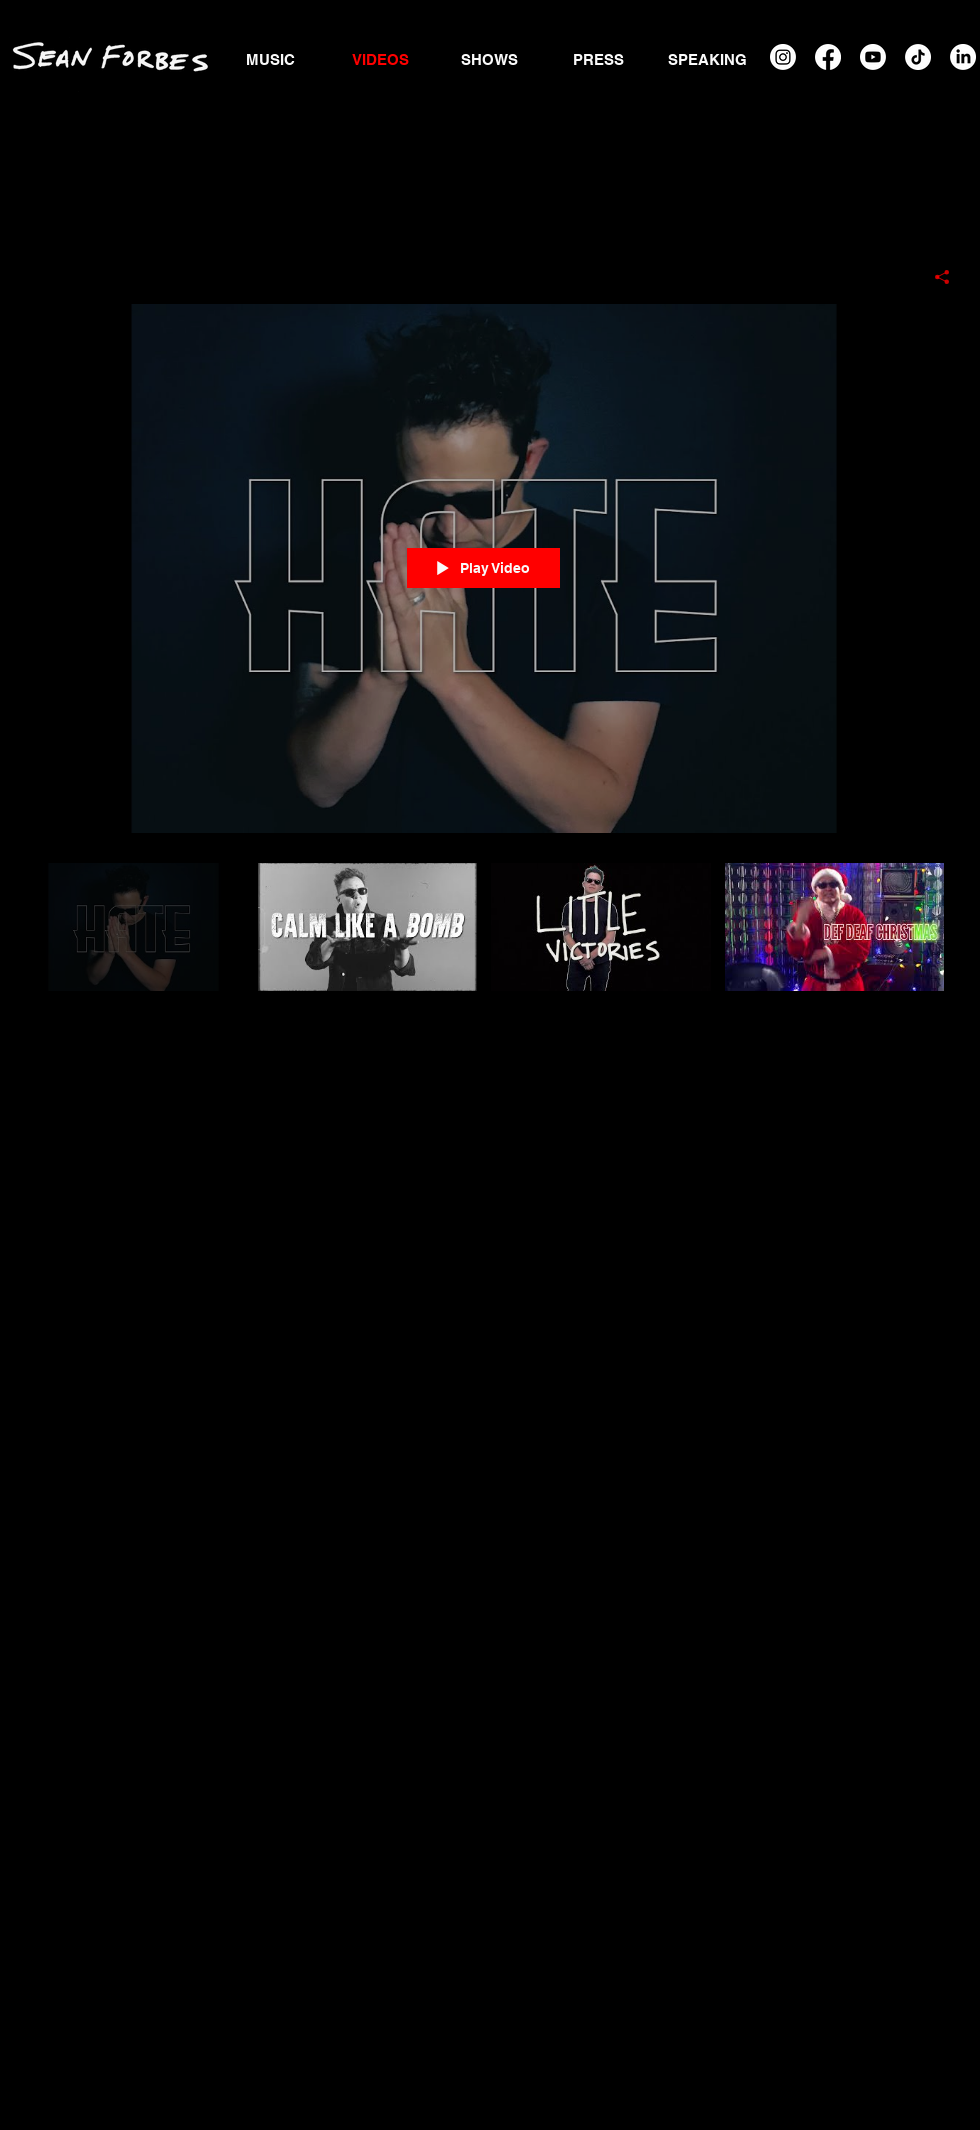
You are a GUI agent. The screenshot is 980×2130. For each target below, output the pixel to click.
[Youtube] (873, 57)
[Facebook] (828, 57)
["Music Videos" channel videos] (484, 950)
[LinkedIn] (963, 57)
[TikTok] (918, 57)
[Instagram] (783, 57)
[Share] (934, 277)
